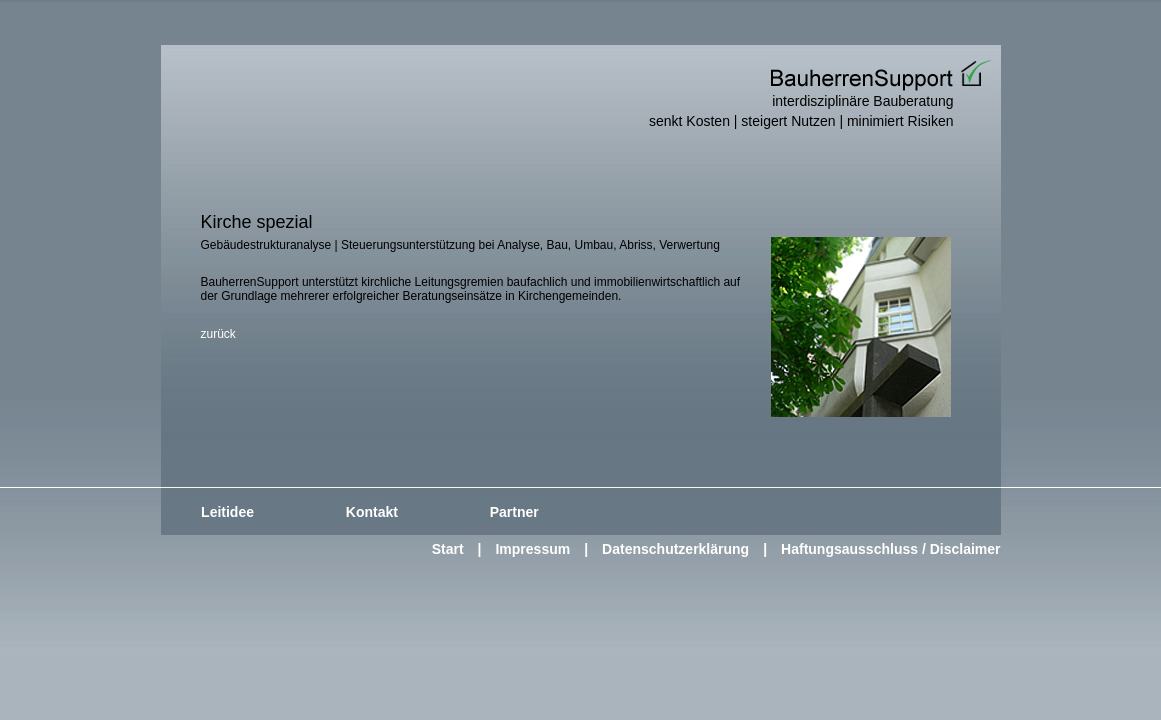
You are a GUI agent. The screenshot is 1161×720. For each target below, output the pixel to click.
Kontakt (372, 512)
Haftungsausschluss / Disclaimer (890, 549)
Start (448, 549)
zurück (218, 334)
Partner (514, 512)
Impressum (532, 549)
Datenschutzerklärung (675, 549)
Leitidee (227, 512)
